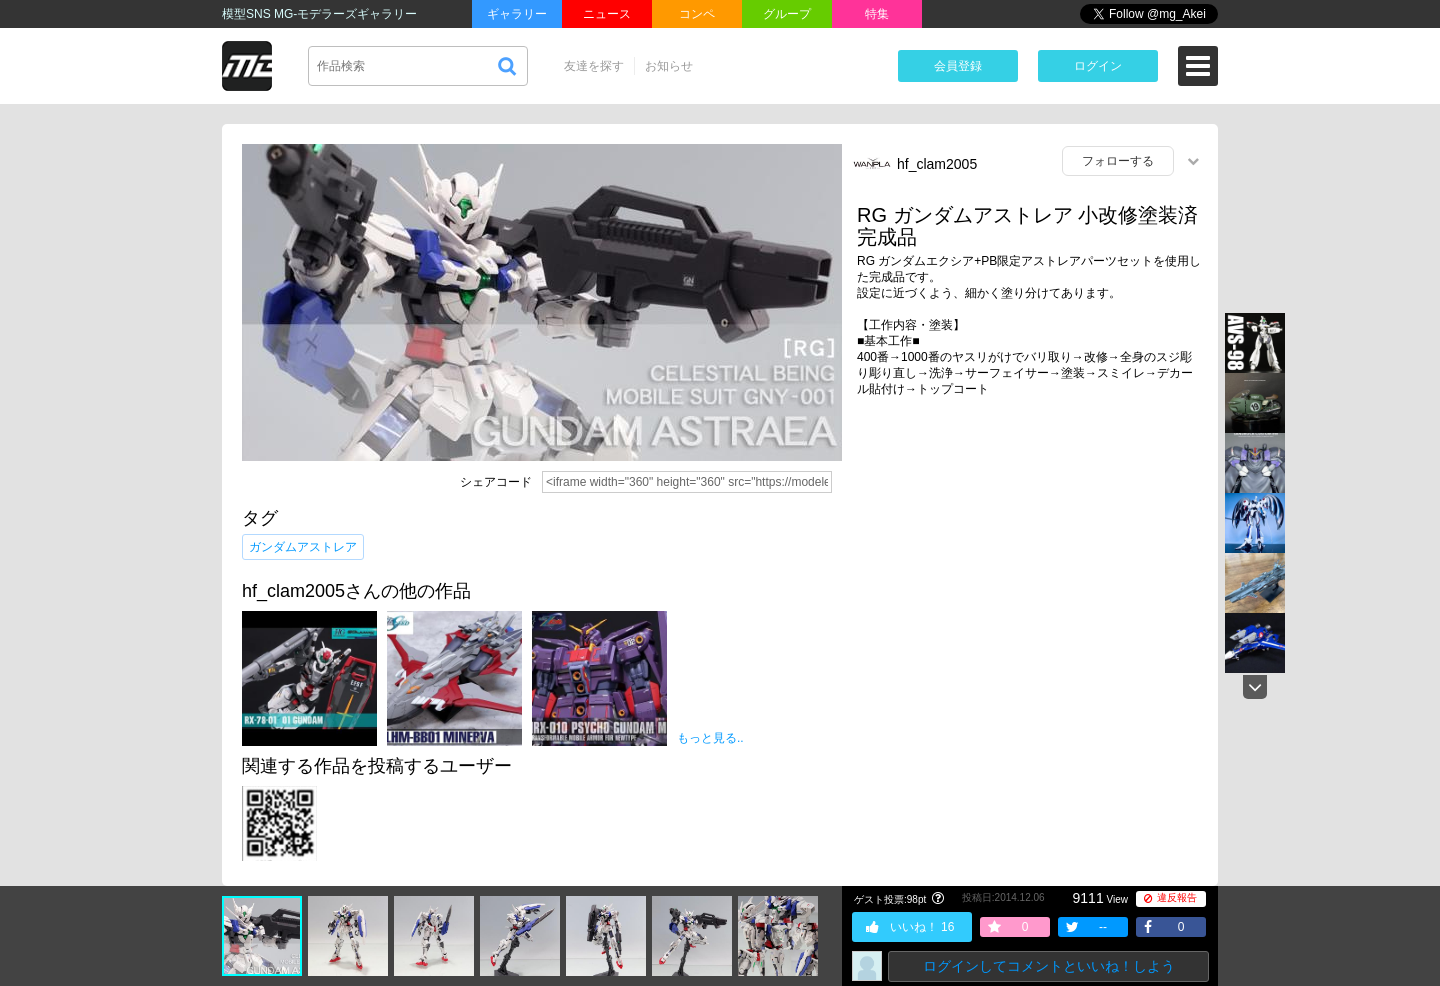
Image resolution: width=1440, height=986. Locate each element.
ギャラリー (517, 14)
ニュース (607, 14)
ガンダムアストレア (303, 547)
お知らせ (669, 66)
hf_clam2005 (937, 164)
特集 (877, 14)
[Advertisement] (1030, 567)
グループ (787, 14)
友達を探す (594, 66)
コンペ (697, 14)
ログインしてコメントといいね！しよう (1049, 966)
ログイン (1098, 66)
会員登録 (958, 66)
